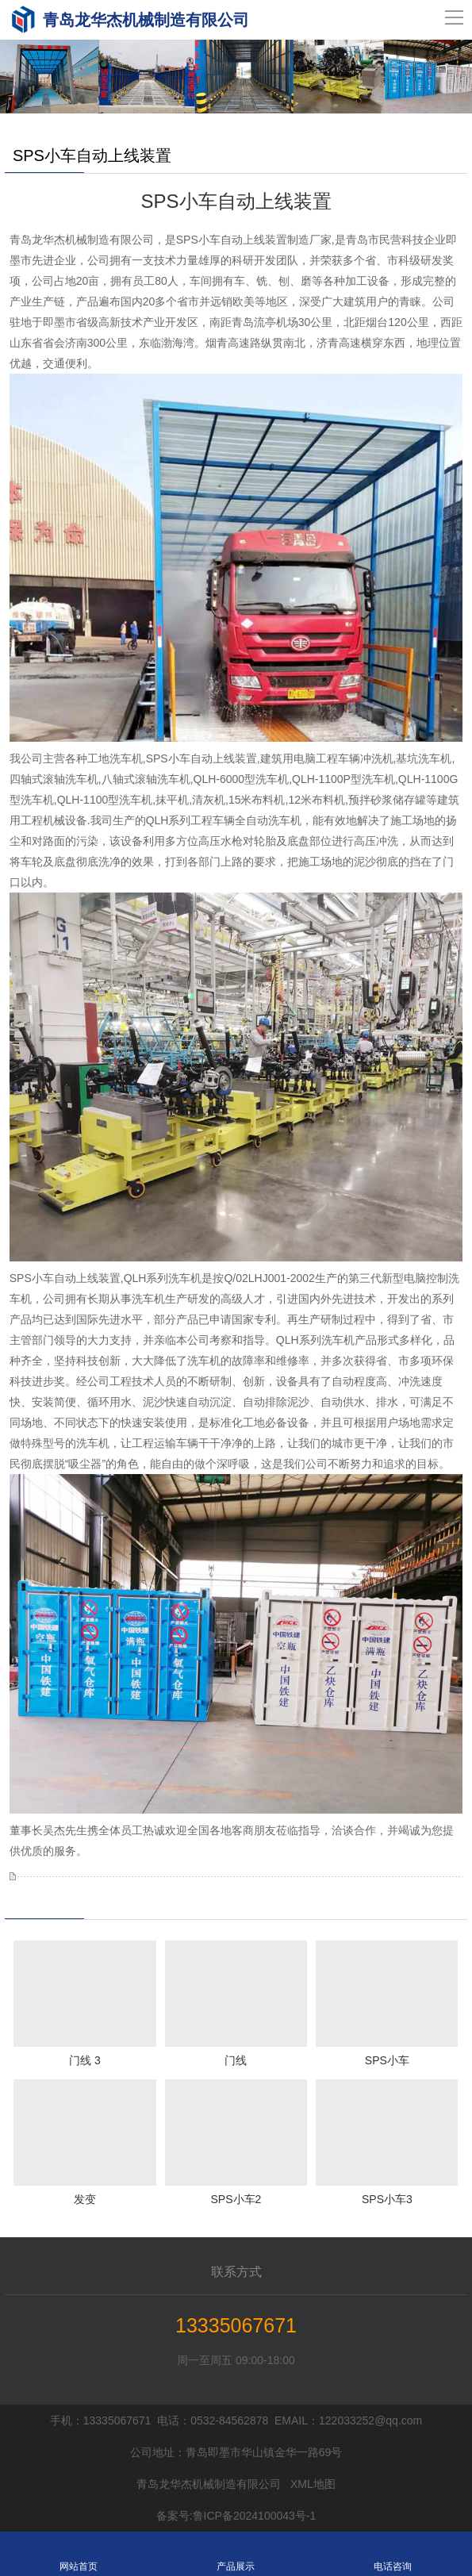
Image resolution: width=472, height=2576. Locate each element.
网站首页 (78, 2554)
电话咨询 (392, 2554)
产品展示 (235, 2554)
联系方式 (236, 2271)
